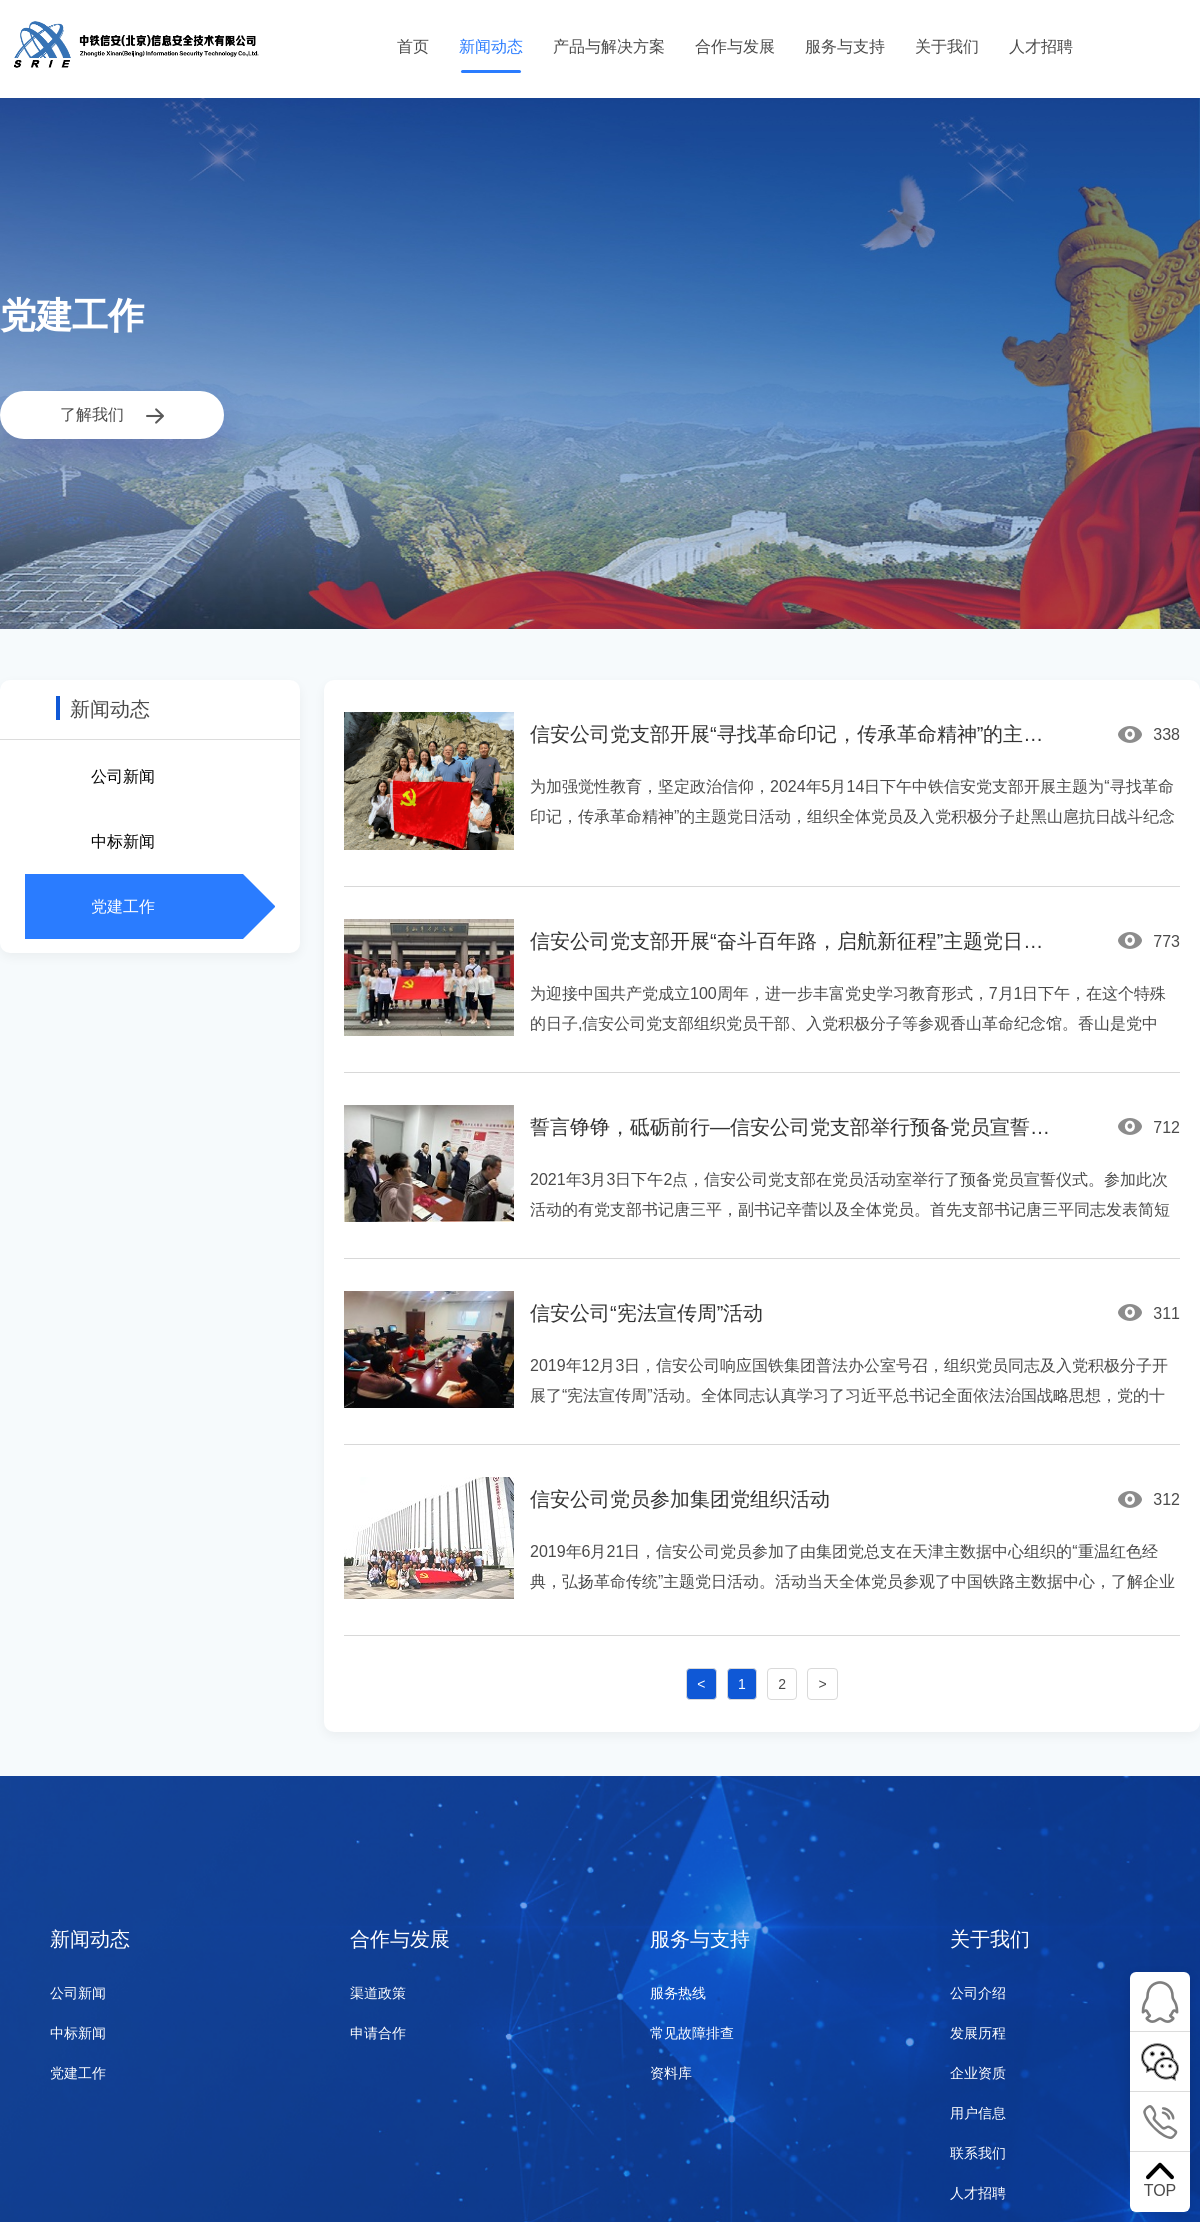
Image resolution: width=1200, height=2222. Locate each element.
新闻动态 (491, 46)
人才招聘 (1041, 46)
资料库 (671, 2073)
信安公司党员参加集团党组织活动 (680, 1499)
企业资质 (978, 2073)
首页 (413, 46)
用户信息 (978, 2113)
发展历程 (978, 2033)
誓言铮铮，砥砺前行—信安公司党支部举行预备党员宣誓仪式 (795, 1127)
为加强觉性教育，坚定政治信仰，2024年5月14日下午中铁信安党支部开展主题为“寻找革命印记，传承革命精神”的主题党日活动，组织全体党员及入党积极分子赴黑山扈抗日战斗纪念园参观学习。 (852, 816)
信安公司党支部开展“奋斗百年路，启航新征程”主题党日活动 (795, 941)
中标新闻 (123, 841)
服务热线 (678, 1993)
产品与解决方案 (609, 46)
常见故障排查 (692, 2033)
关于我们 (947, 46)
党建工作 (123, 906)
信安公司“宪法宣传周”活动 (646, 1313)
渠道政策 (378, 1993)
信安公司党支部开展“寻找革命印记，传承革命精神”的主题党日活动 (795, 734)
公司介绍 (978, 1993)
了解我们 (112, 415)
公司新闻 (123, 776)
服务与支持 (845, 46)
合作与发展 (735, 46)
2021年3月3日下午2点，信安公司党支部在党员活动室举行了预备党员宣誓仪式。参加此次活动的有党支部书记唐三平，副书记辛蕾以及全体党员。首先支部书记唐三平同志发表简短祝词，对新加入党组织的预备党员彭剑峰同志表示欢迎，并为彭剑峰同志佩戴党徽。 (850, 1209)
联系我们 (978, 2153)
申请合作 (378, 2033)
